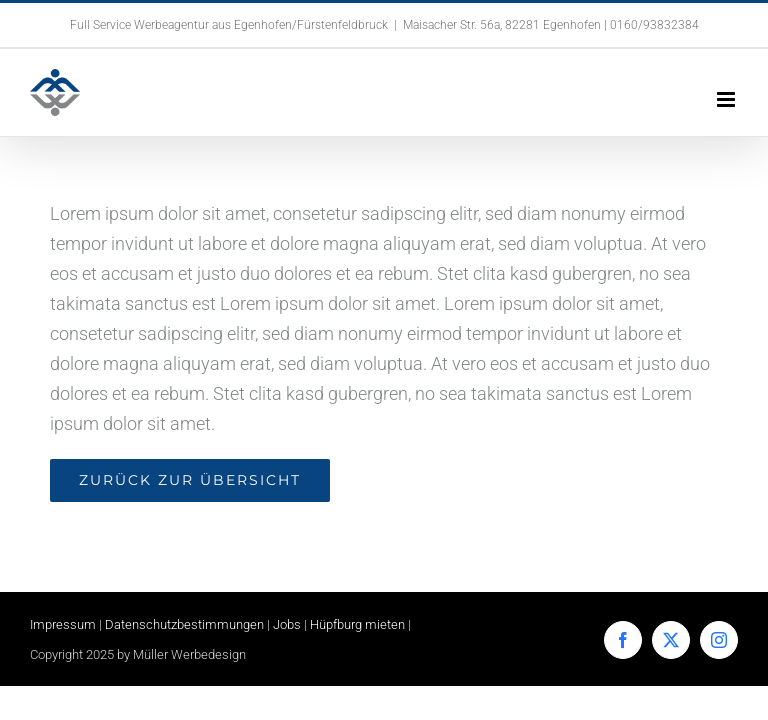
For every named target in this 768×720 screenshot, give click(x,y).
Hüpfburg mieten (357, 624)
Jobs (287, 624)
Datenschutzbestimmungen (184, 624)
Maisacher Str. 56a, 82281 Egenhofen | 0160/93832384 (551, 25)
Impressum (63, 624)
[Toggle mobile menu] (727, 99)
